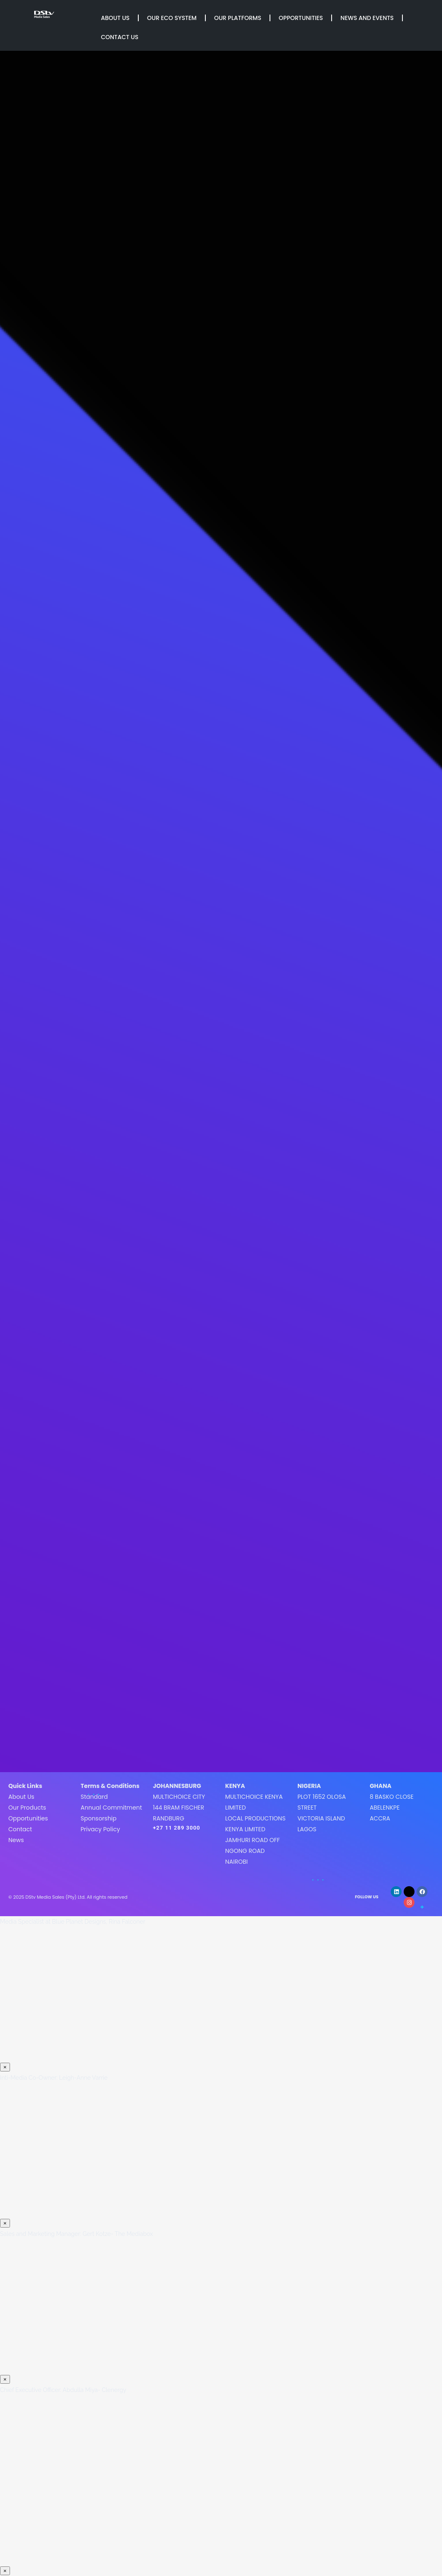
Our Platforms (237, 18)
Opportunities (301, 18)
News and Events (367, 18)
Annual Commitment (111, 1807)
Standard (93, 1797)
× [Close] (5, 2067)
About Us (115, 18)
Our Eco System (172, 18)
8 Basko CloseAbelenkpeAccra (391, 1808)
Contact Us (119, 37)
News (16, 1840)
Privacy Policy (100, 1829)
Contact (20, 1829)
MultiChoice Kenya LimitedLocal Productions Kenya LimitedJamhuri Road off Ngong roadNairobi (255, 1829)
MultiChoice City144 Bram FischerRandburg (179, 1808)
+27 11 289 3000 (176, 1828)
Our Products (27, 1807)
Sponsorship (98, 1818)
